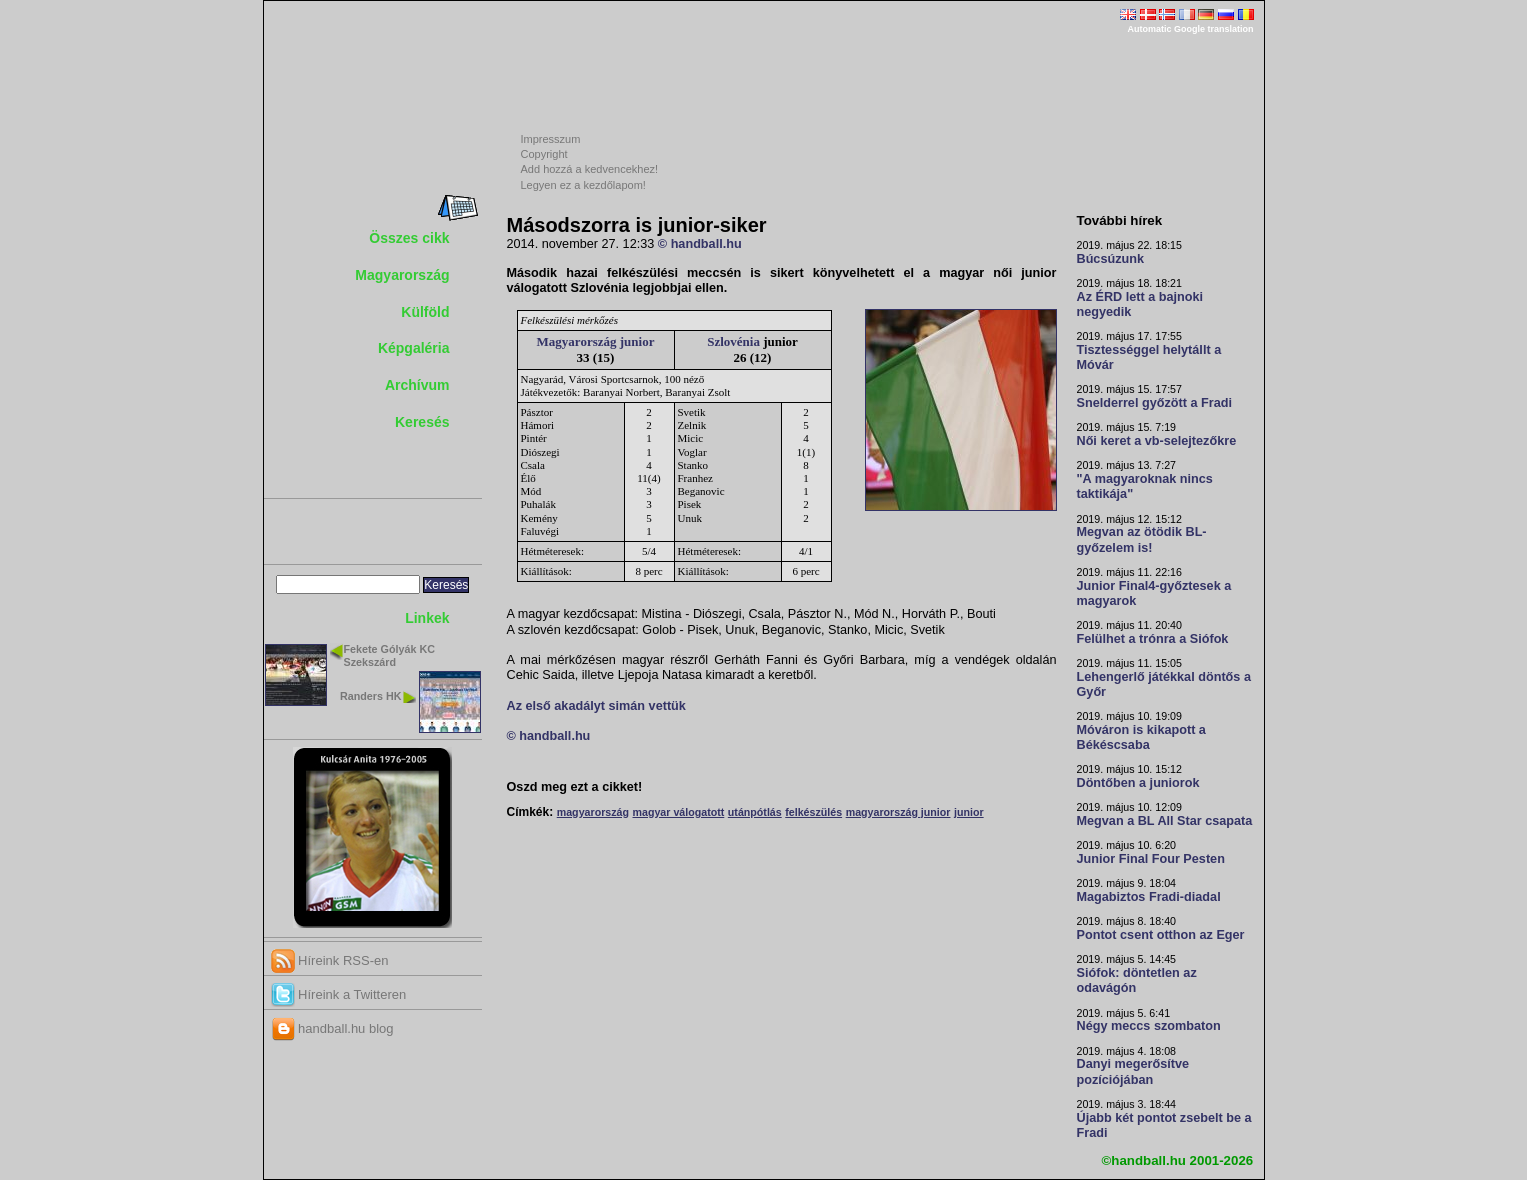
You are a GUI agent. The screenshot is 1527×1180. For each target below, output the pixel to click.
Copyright (544, 154)
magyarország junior (898, 812)
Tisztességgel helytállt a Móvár (1149, 357)
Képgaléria (414, 348)
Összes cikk (409, 238)
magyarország (593, 812)
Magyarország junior (596, 341)
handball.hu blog (332, 1028)
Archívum (417, 385)
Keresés (422, 422)
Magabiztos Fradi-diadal (1149, 897)
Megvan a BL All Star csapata (1165, 821)
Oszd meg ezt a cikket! (575, 787)
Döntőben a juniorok (1138, 783)
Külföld (425, 312)
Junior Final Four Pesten (1151, 859)
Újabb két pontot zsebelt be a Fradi (1164, 1125)
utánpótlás (755, 812)
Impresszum (551, 139)
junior (969, 812)
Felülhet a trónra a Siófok (1153, 639)
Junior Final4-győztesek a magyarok (1154, 593)
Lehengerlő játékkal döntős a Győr (1164, 684)
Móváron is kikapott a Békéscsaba (1141, 737)
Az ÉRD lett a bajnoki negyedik (1140, 304)
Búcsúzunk (1111, 259)
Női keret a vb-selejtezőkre (1157, 441)
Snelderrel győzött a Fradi (1154, 403)
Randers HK (371, 696)
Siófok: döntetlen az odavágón (1137, 980)
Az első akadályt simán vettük (596, 706)
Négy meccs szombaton (1149, 1026)
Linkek (427, 618)
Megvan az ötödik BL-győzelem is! (1142, 539)
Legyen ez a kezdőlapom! (583, 185)
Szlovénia (733, 341)
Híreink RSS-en (330, 960)
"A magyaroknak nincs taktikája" (1145, 486)
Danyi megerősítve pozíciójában (1133, 1071)
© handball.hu (700, 244)
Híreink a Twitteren (339, 994)
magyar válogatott (679, 812)
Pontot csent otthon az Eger (1161, 935)
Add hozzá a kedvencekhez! (590, 169)
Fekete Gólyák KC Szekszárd (389, 655)
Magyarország (402, 275)
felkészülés (813, 812)
